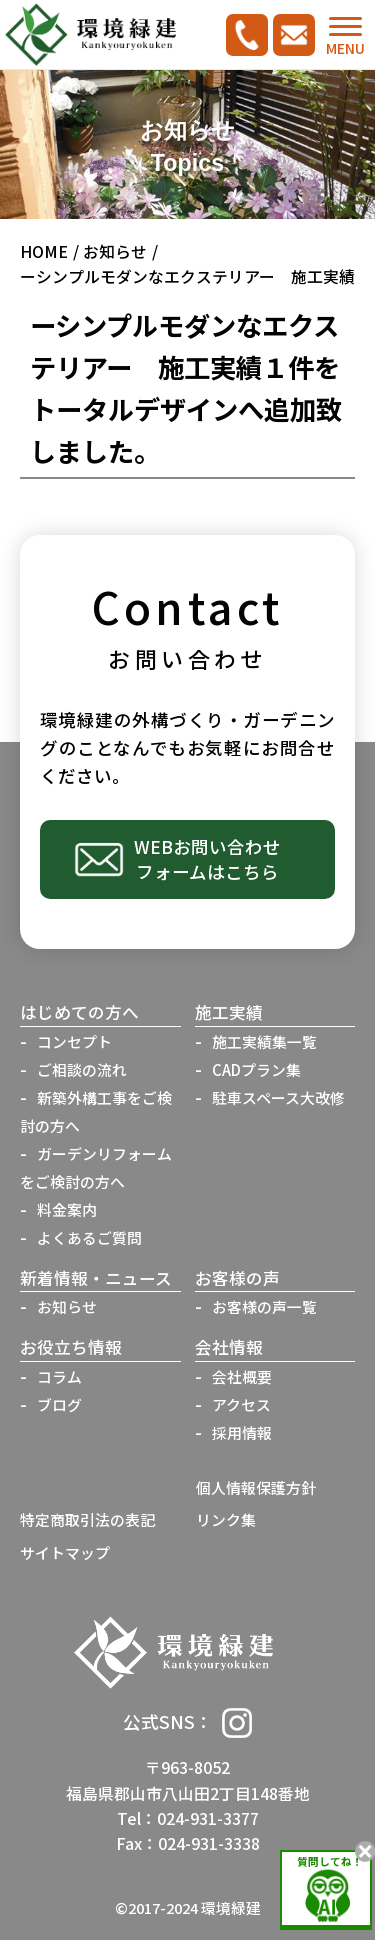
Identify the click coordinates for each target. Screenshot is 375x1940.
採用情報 (242, 1432)
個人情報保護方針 (256, 1487)
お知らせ (115, 251)
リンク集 (226, 1519)
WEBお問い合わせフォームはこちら (207, 859)
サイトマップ (65, 1552)
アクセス (241, 1404)
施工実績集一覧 (264, 1041)
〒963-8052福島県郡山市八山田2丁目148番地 (188, 1780)
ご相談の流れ (82, 1069)
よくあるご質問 (89, 1237)
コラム (59, 1376)
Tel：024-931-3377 (188, 1818)
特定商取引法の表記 (87, 1519)
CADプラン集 (256, 1069)
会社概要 (242, 1376)
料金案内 (67, 1209)
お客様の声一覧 (264, 1306)
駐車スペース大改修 (278, 1097)
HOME (44, 251)
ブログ (59, 1404)
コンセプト (74, 1041)
